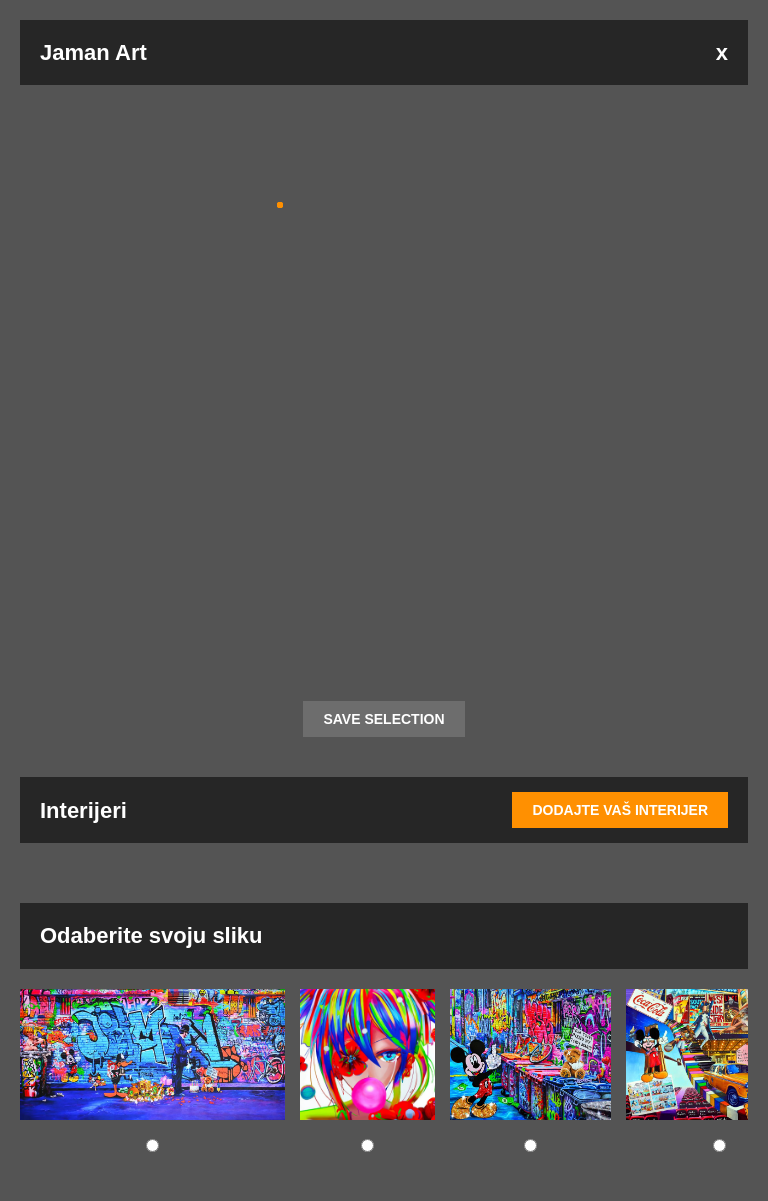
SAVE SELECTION (383, 719)
